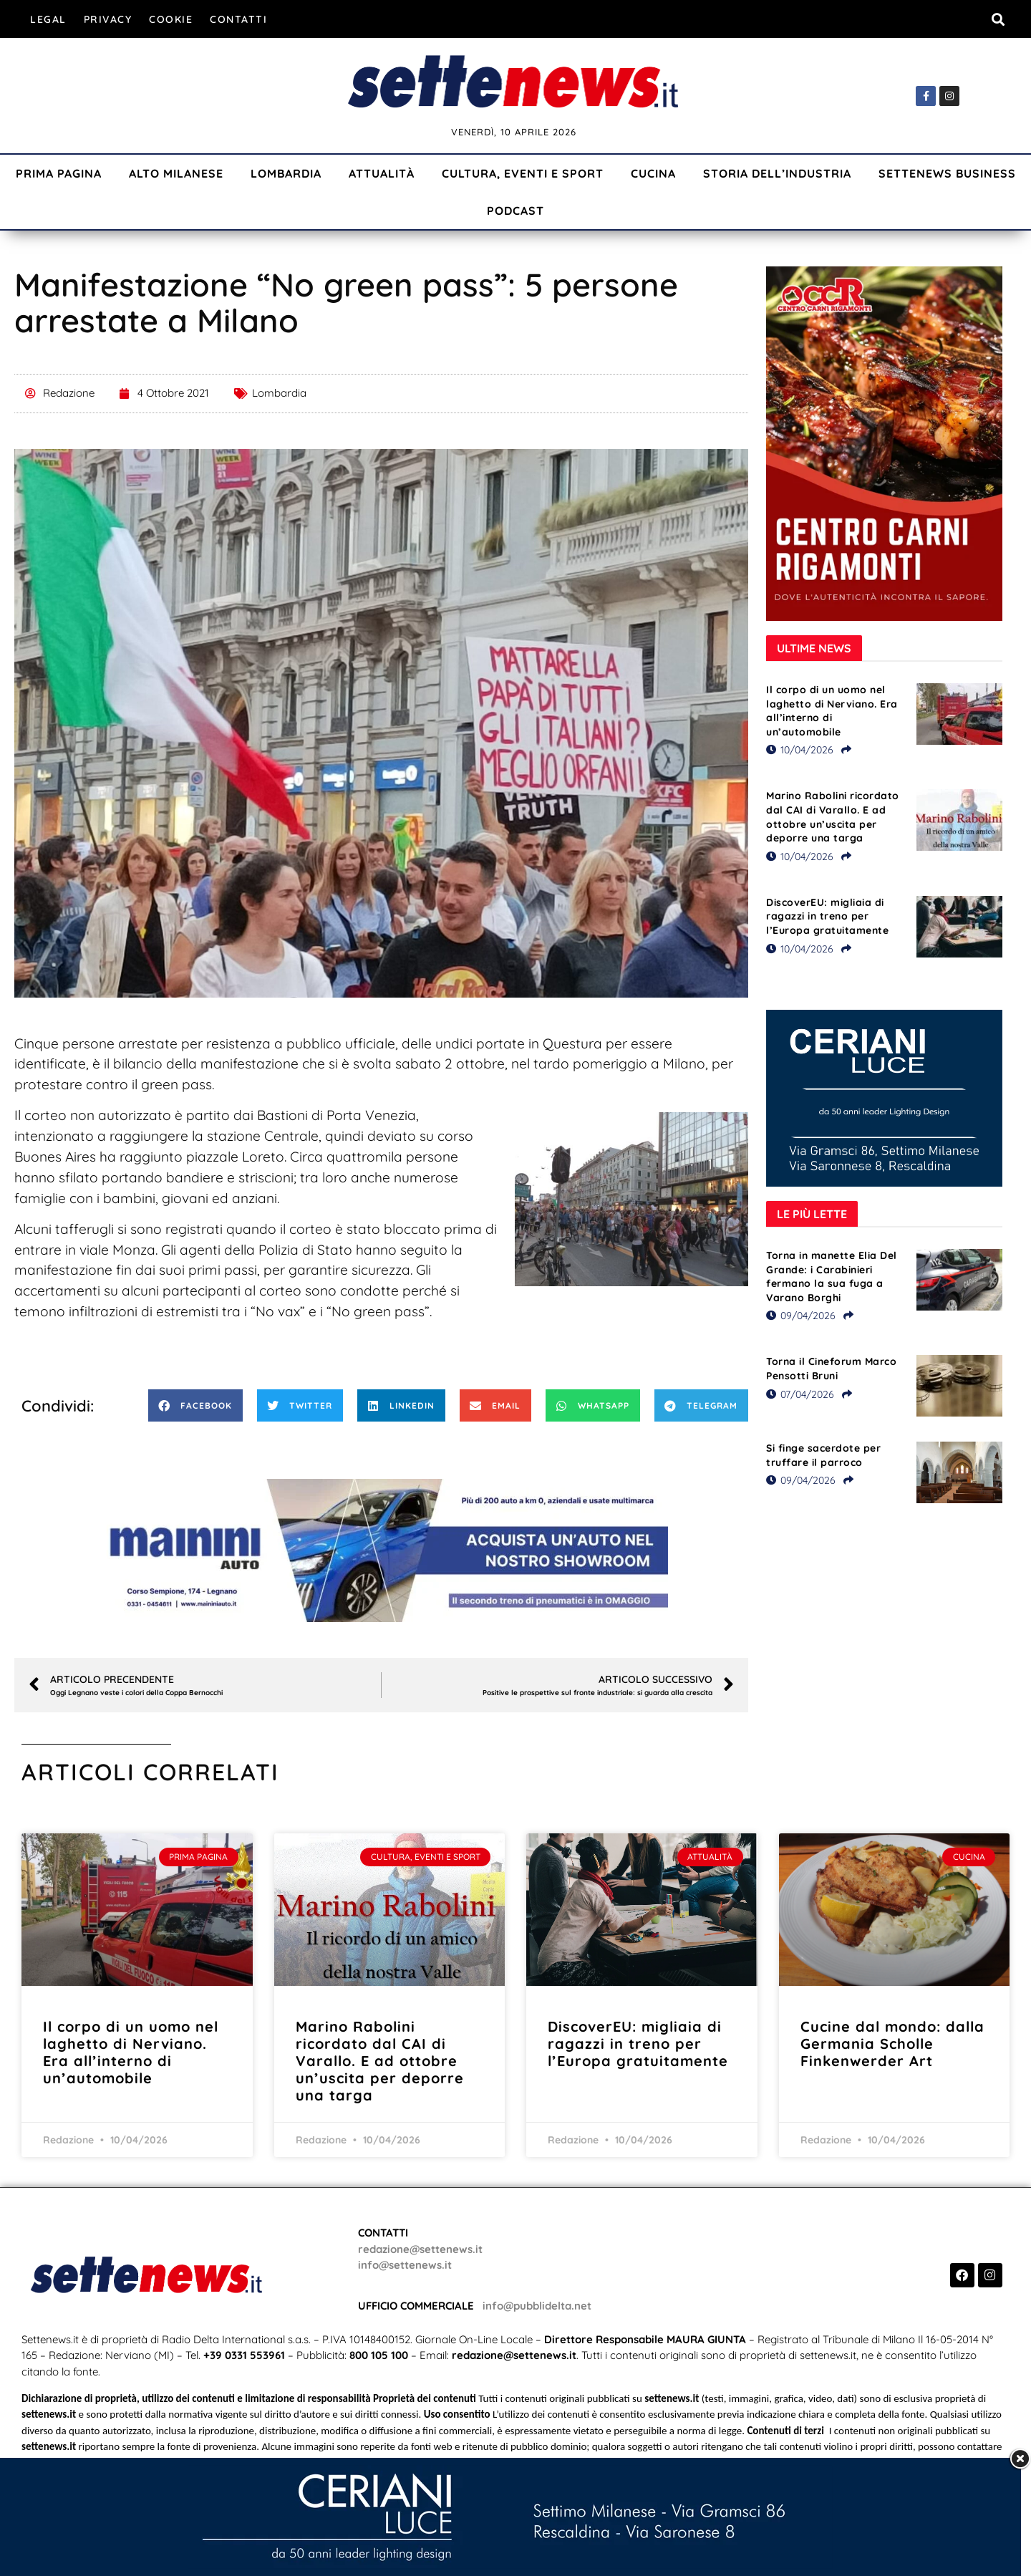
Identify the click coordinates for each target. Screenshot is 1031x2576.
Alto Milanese (176, 173)
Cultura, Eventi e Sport (523, 173)
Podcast (515, 210)
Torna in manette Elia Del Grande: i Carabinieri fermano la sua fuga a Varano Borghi (831, 1276)
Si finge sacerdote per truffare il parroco (823, 1455)
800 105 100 (378, 2355)
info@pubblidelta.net (537, 2305)
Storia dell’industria (777, 173)
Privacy (108, 19)
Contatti (238, 19)
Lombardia (286, 173)
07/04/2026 (800, 1394)
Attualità (382, 173)
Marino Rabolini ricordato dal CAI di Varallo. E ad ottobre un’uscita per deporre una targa (832, 816)
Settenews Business (947, 173)
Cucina (653, 173)
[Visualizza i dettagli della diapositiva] (381, 1550)
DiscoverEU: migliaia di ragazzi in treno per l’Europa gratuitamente (827, 916)
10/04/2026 (799, 749)
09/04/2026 (801, 1315)
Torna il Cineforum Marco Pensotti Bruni (831, 1368)
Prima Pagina (59, 173)
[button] (998, 19)
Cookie (171, 19)
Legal (48, 19)
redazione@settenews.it (420, 2249)
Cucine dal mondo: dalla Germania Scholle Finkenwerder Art (892, 2043)
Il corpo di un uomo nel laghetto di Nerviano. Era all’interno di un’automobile (832, 710)
